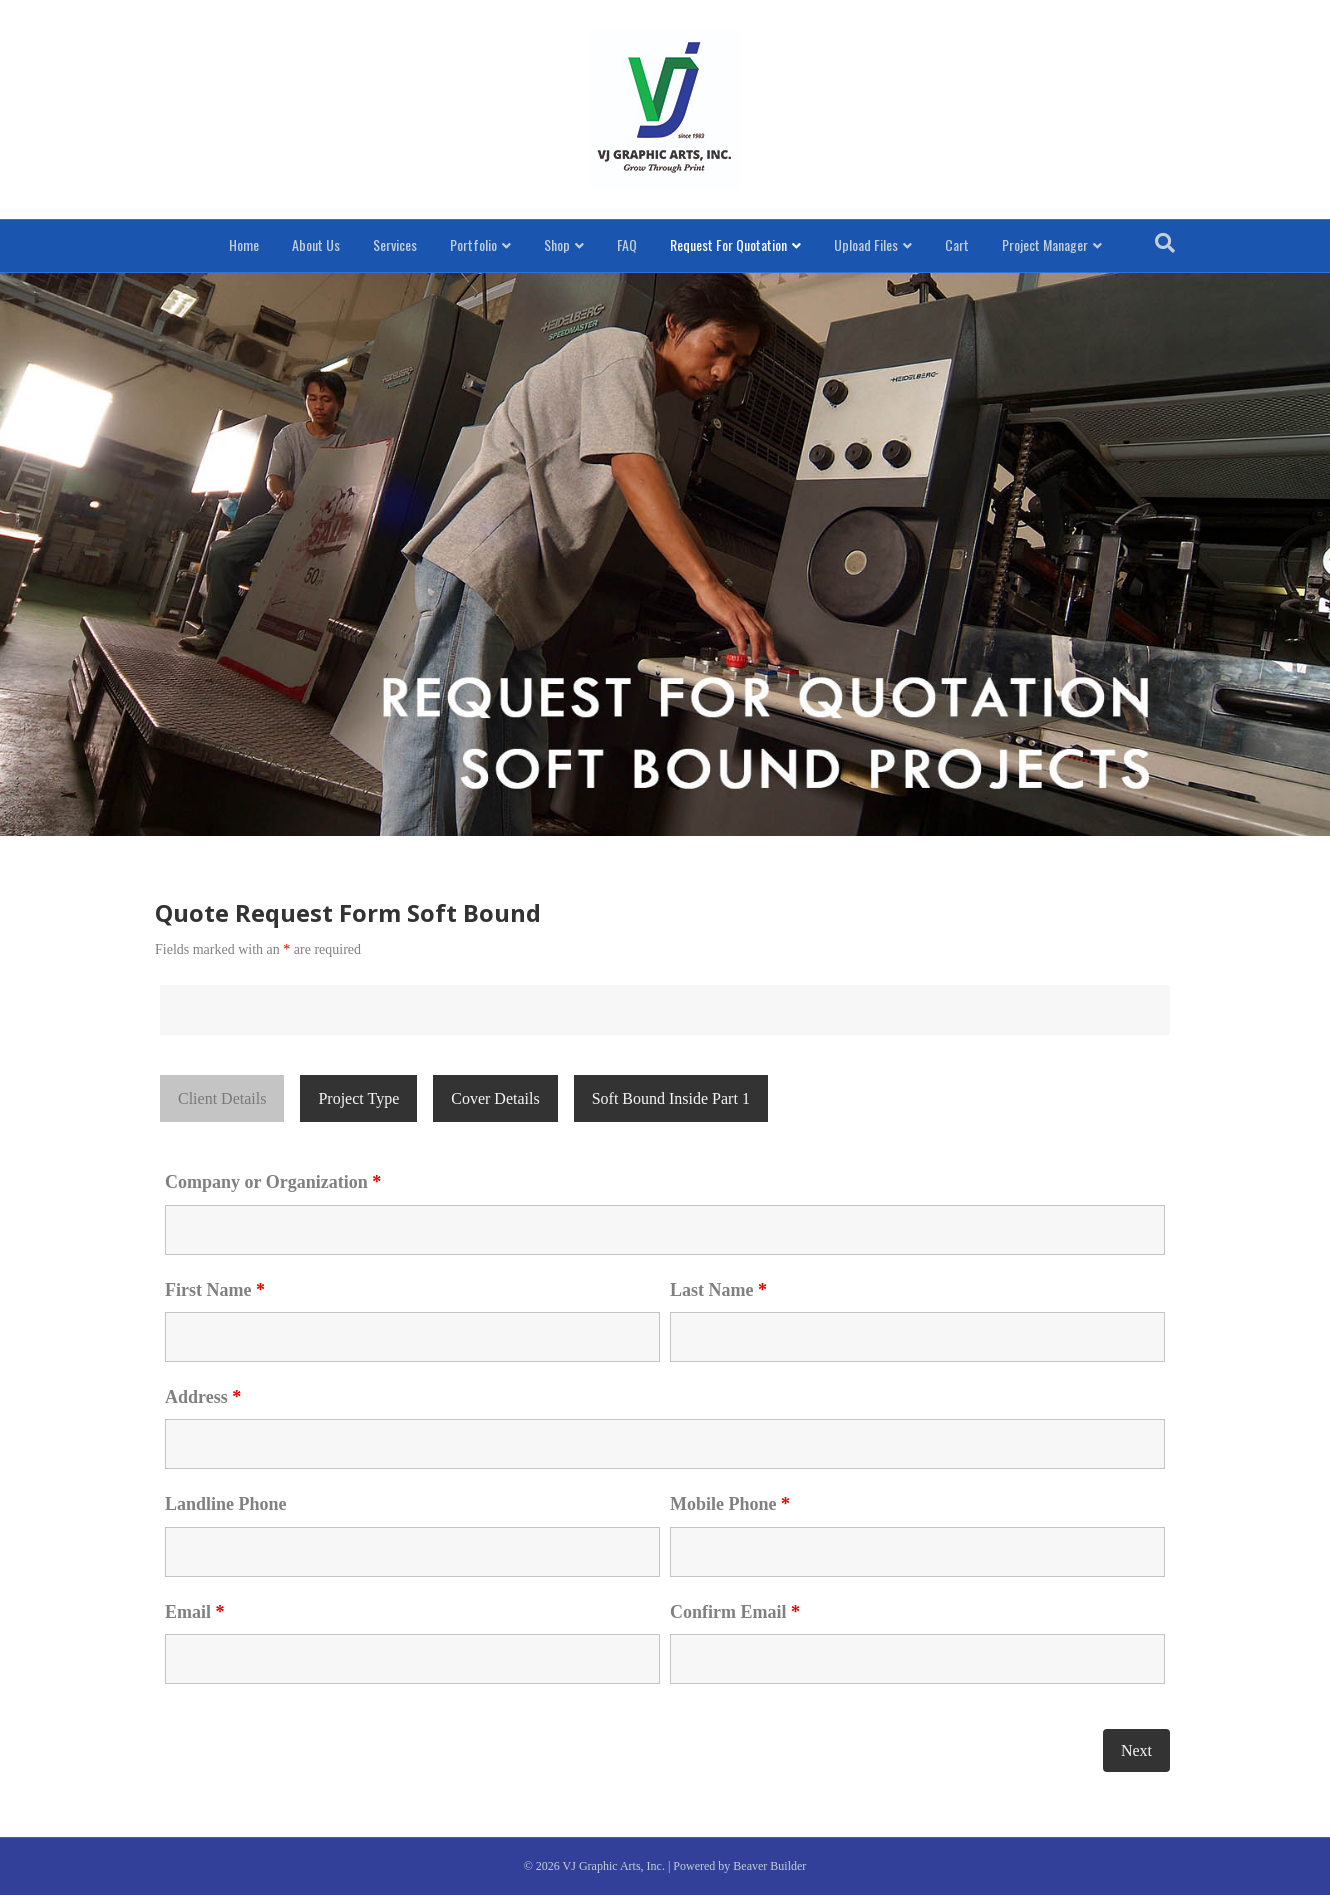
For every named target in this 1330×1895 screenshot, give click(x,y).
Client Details (222, 1098)
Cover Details (495, 1098)
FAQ (627, 244)
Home (244, 244)
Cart (957, 244)
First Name (215, 1290)
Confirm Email (735, 1612)
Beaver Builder (769, 1866)
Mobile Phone (730, 1504)
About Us (316, 244)
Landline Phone (226, 1504)
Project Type (358, 1098)
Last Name (718, 1290)
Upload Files (866, 244)
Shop (557, 244)
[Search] (1165, 243)
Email (195, 1612)
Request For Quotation (728, 244)
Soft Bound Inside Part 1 (671, 1098)
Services (395, 244)
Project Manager (1045, 244)
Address (203, 1397)
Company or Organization (273, 1182)
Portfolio (473, 244)
